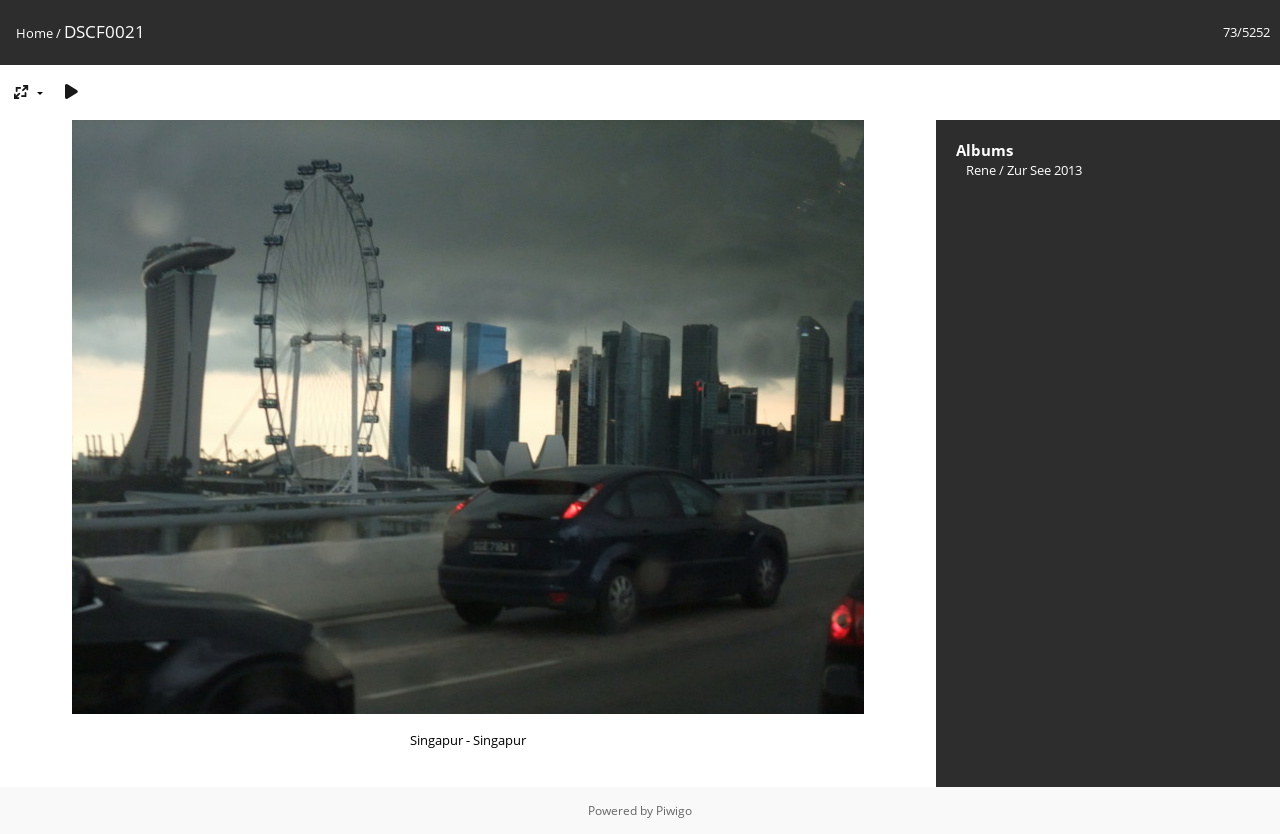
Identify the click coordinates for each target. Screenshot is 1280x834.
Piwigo (674, 810)
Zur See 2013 (1044, 170)
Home (34, 33)
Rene (981, 170)
